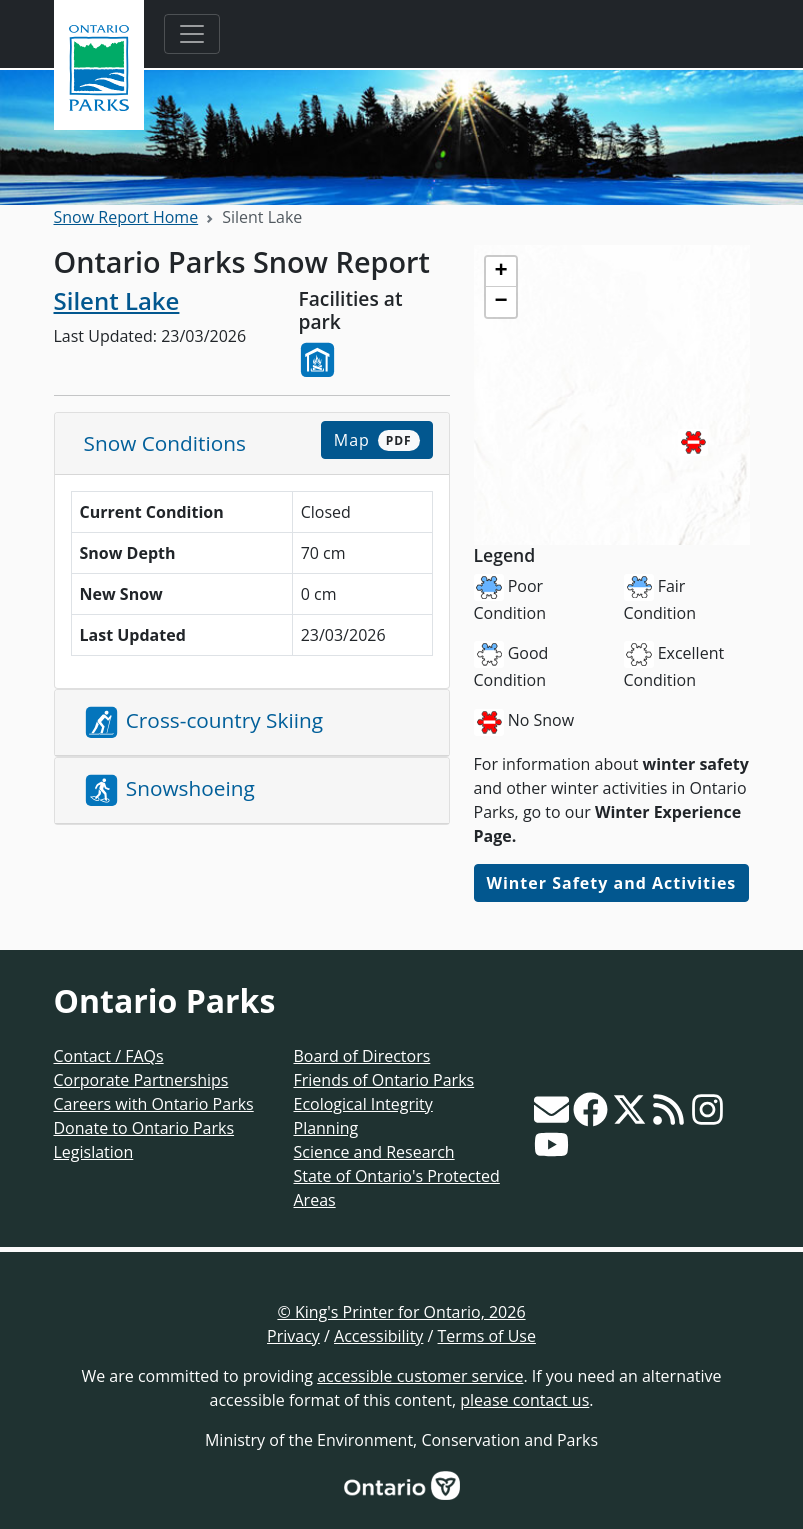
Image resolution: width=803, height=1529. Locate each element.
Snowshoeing (170, 790)
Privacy (293, 1336)
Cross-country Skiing (204, 722)
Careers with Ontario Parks (154, 1104)
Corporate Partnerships (141, 1080)
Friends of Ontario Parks (384, 1080)
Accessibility (378, 1336)
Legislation (94, 1152)
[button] (693, 442)
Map (377, 440)
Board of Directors (362, 1056)
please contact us (524, 1400)
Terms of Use (487, 1336)
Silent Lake (117, 300)
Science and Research (374, 1152)
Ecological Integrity (363, 1104)
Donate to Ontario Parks (144, 1128)
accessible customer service (420, 1376)
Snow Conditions (165, 443)
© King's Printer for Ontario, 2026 (401, 1312)
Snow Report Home (126, 217)
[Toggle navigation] (192, 34)
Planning (326, 1128)
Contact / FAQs (109, 1056)
